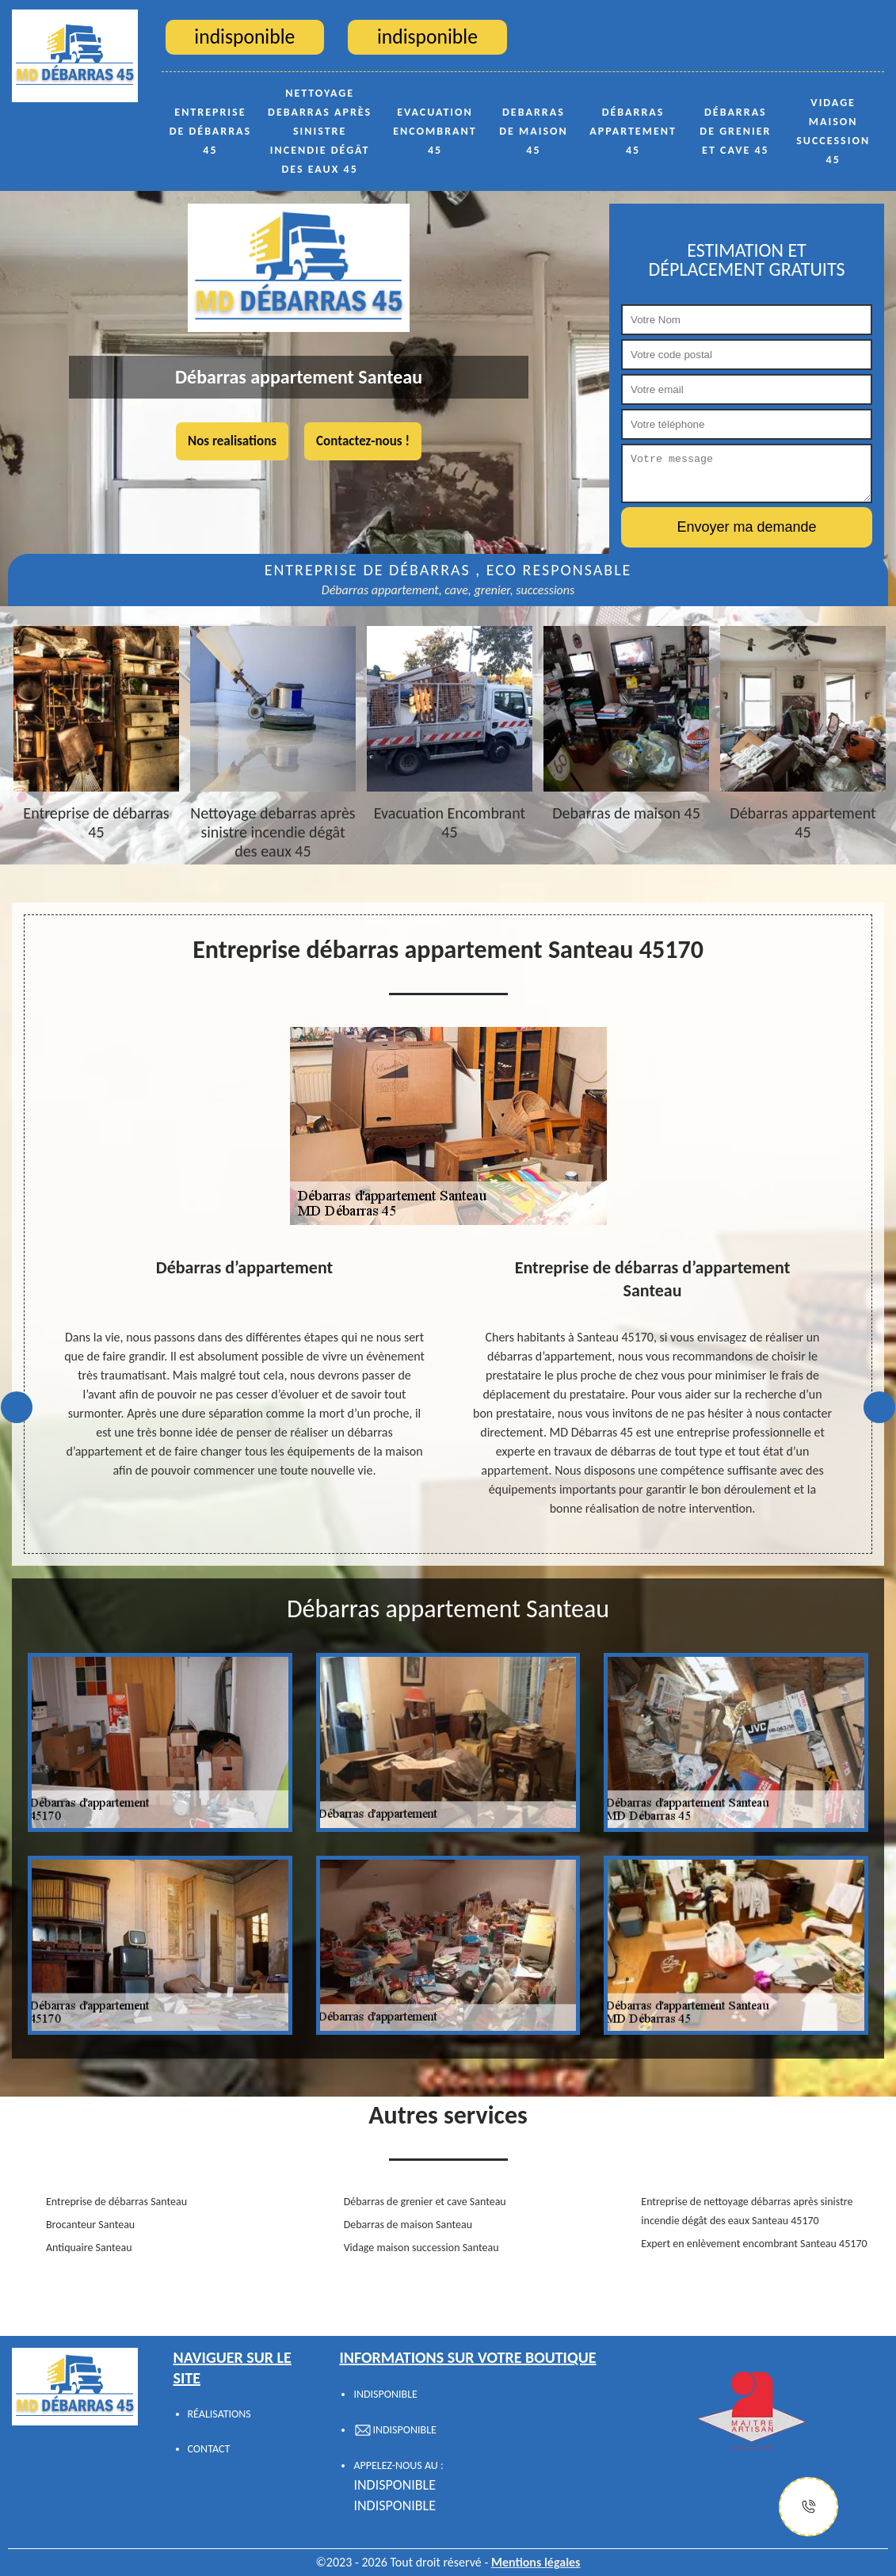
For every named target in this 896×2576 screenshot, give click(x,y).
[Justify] (808, 2506)
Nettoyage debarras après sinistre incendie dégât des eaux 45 (320, 131)
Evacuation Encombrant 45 (434, 131)
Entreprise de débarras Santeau (116, 2201)
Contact (209, 2449)
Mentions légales (536, 2562)
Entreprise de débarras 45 (211, 131)
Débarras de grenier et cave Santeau (425, 2201)
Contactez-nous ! (363, 441)
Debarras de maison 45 (533, 131)
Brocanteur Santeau (90, 2224)
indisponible (394, 2485)
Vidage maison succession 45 (833, 131)
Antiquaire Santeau (89, 2247)
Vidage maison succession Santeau (421, 2247)
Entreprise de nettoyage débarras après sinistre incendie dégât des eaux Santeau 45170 (746, 2211)
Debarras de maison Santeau (408, 2224)
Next (879, 1407)
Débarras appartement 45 (633, 131)
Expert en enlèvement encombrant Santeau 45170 (754, 2243)
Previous (16, 1407)
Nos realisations (232, 441)
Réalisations (219, 2414)
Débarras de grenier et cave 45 (735, 131)
